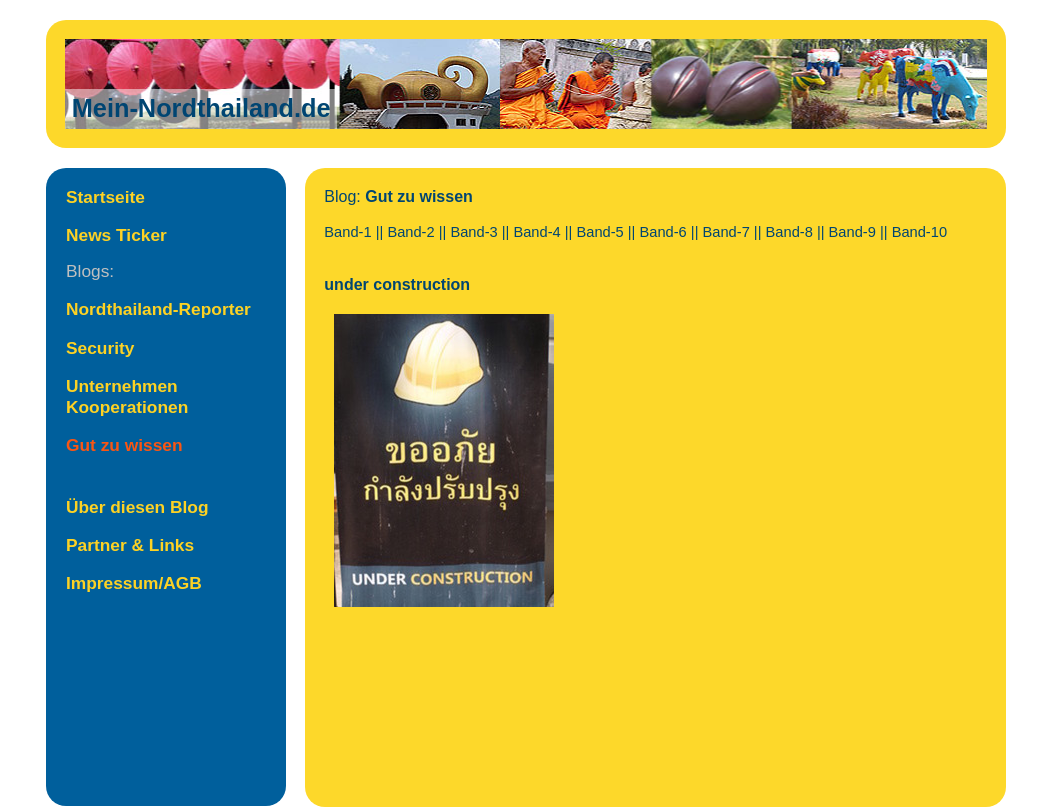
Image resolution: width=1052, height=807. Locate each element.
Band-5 (599, 232)
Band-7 (726, 232)
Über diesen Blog (137, 507)
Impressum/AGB (134, 583)
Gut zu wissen (124, 445)
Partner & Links (130, 545)
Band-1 (347, 232)
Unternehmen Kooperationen (127, 396)
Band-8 (789, 232)
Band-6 (663, 232)
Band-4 (536, 232)
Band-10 (919, 232)
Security (100, 348)
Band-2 (410, 232)
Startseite (105, 197)
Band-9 (852, 232)
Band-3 (473, 232)
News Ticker (116, 235)
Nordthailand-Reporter (158, 309)
